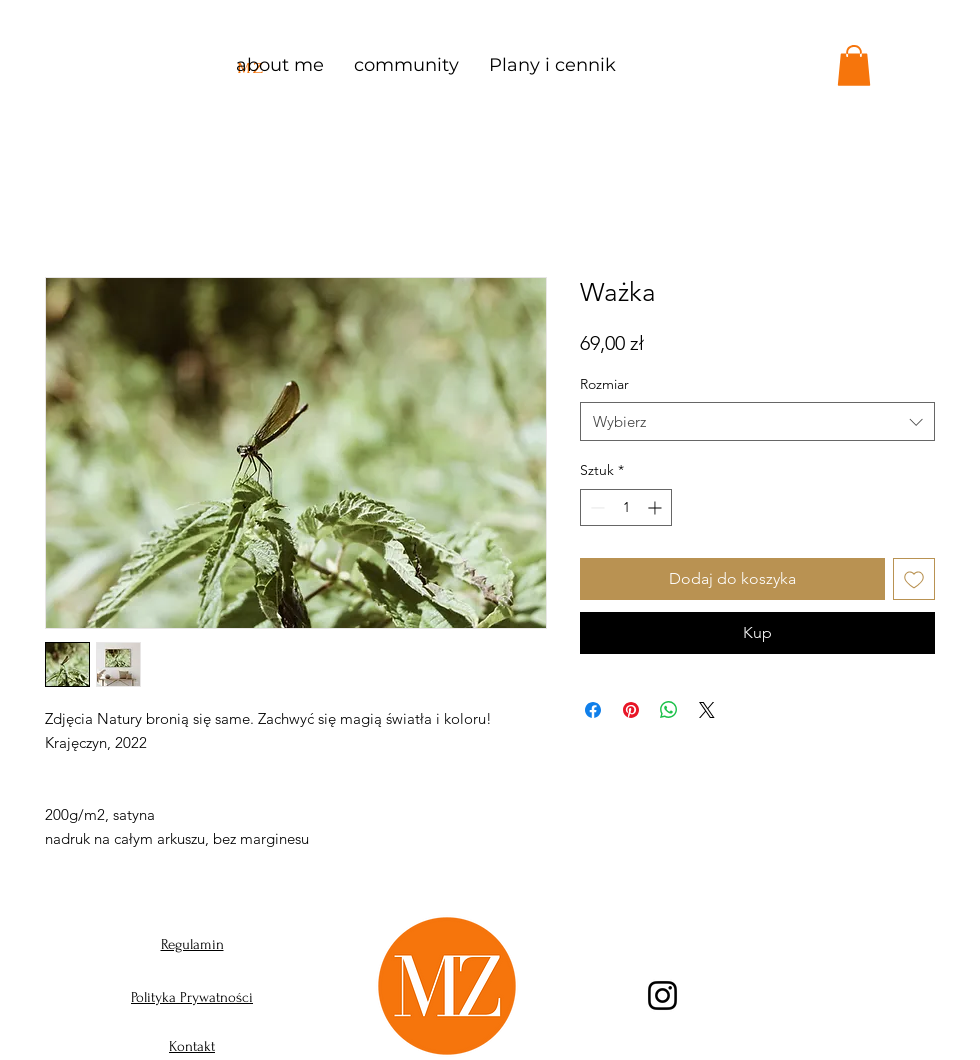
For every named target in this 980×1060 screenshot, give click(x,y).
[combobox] (757, 421)
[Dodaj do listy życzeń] (914, 579)
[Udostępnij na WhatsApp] (669, 710)
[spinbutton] (626, 507)
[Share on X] (707, 710)
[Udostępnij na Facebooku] (593, 710)
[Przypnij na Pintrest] (631, 710)
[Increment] (656, 507)
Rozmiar (604, 384)
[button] (854, 65)
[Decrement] (595, 507)
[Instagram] (662, 995)
